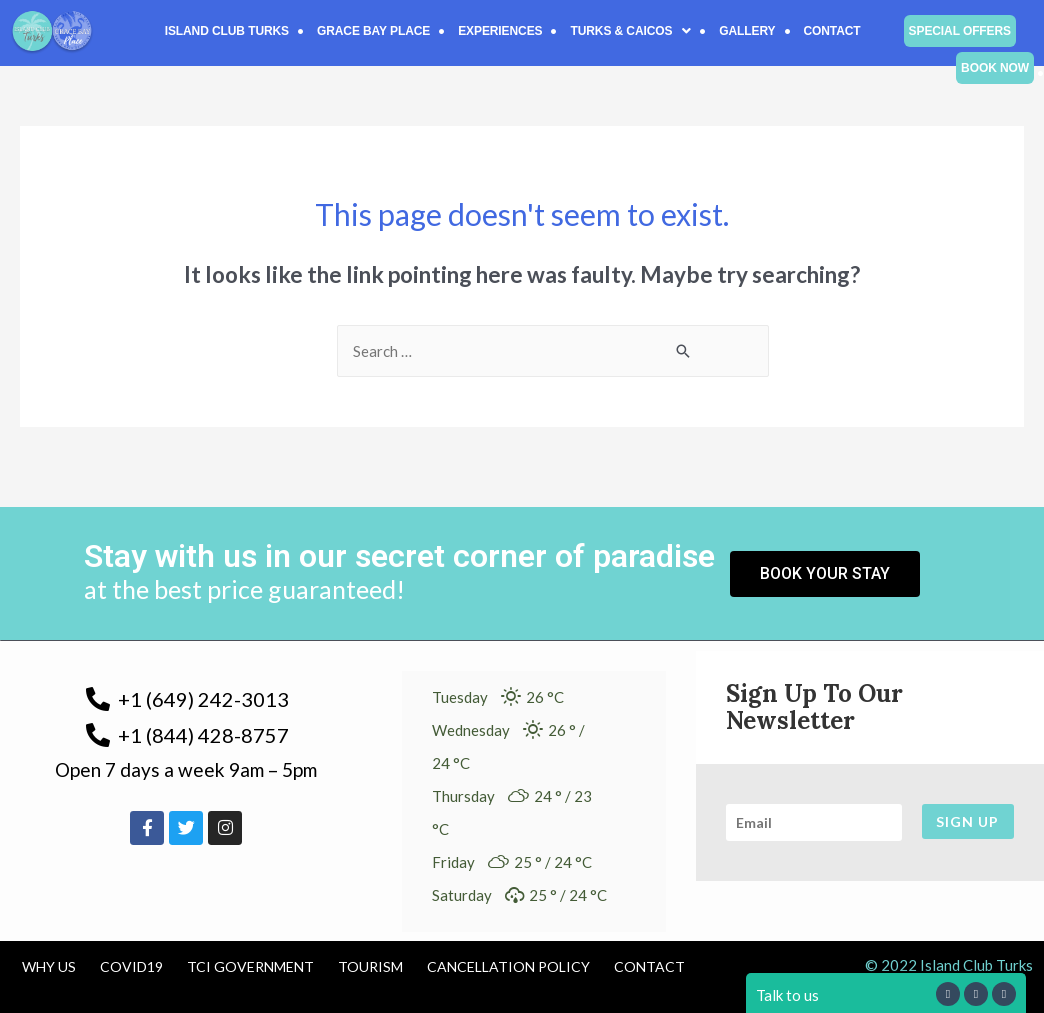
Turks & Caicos (630, 31)
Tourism (370, 966)
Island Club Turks (227, 31)
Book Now (995, 68)
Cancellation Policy (508, 966)
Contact (832, 31)
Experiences (500, 31)
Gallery (747, 31)
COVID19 (131, 966)
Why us (49, 966)
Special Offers (960, 31)
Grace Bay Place (373, 31)
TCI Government (250, 966)
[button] (630, 31)
